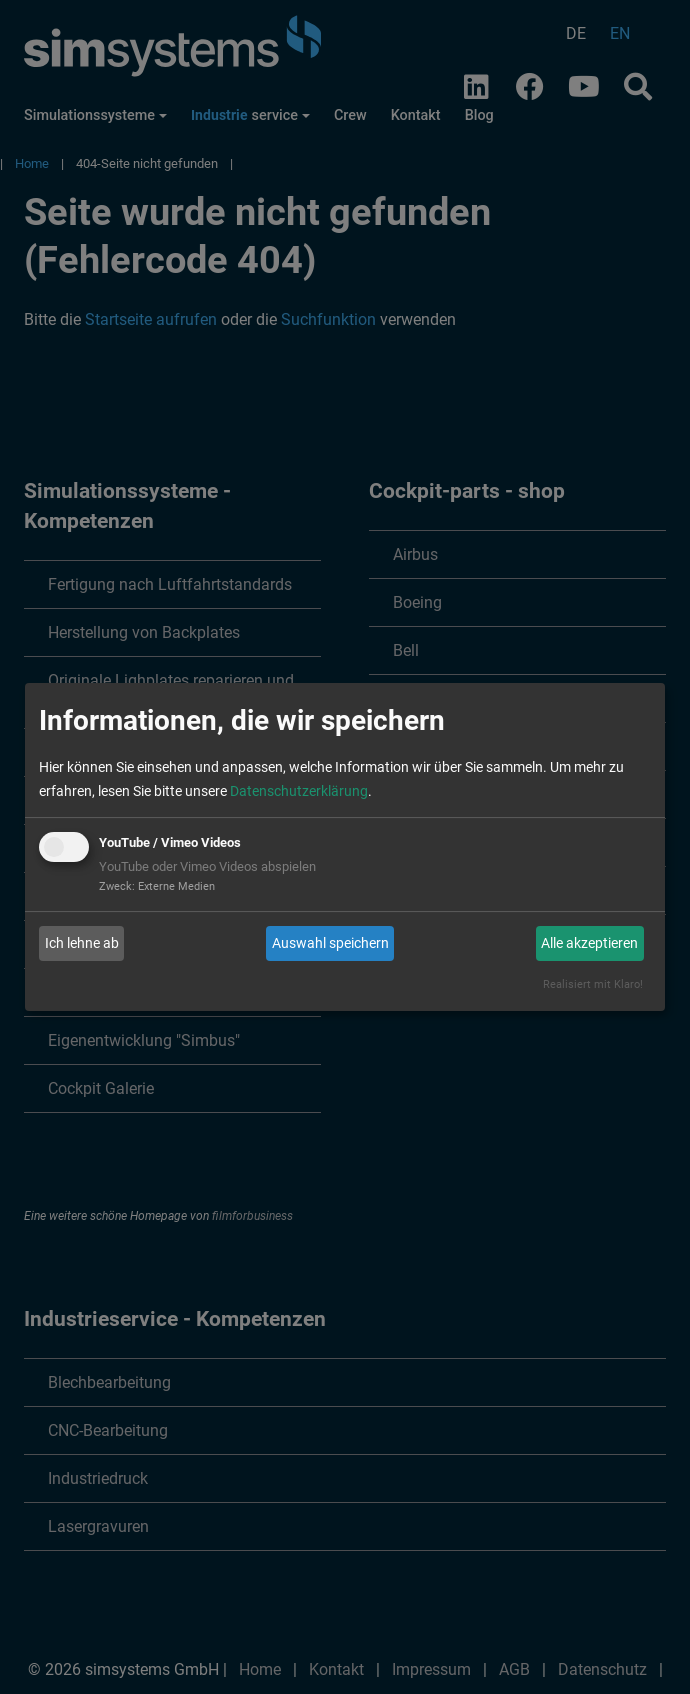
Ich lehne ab (82, 943)
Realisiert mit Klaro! (593, 984)
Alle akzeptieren (589, 943)
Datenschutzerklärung (299, 791)
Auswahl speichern (330, 943)
